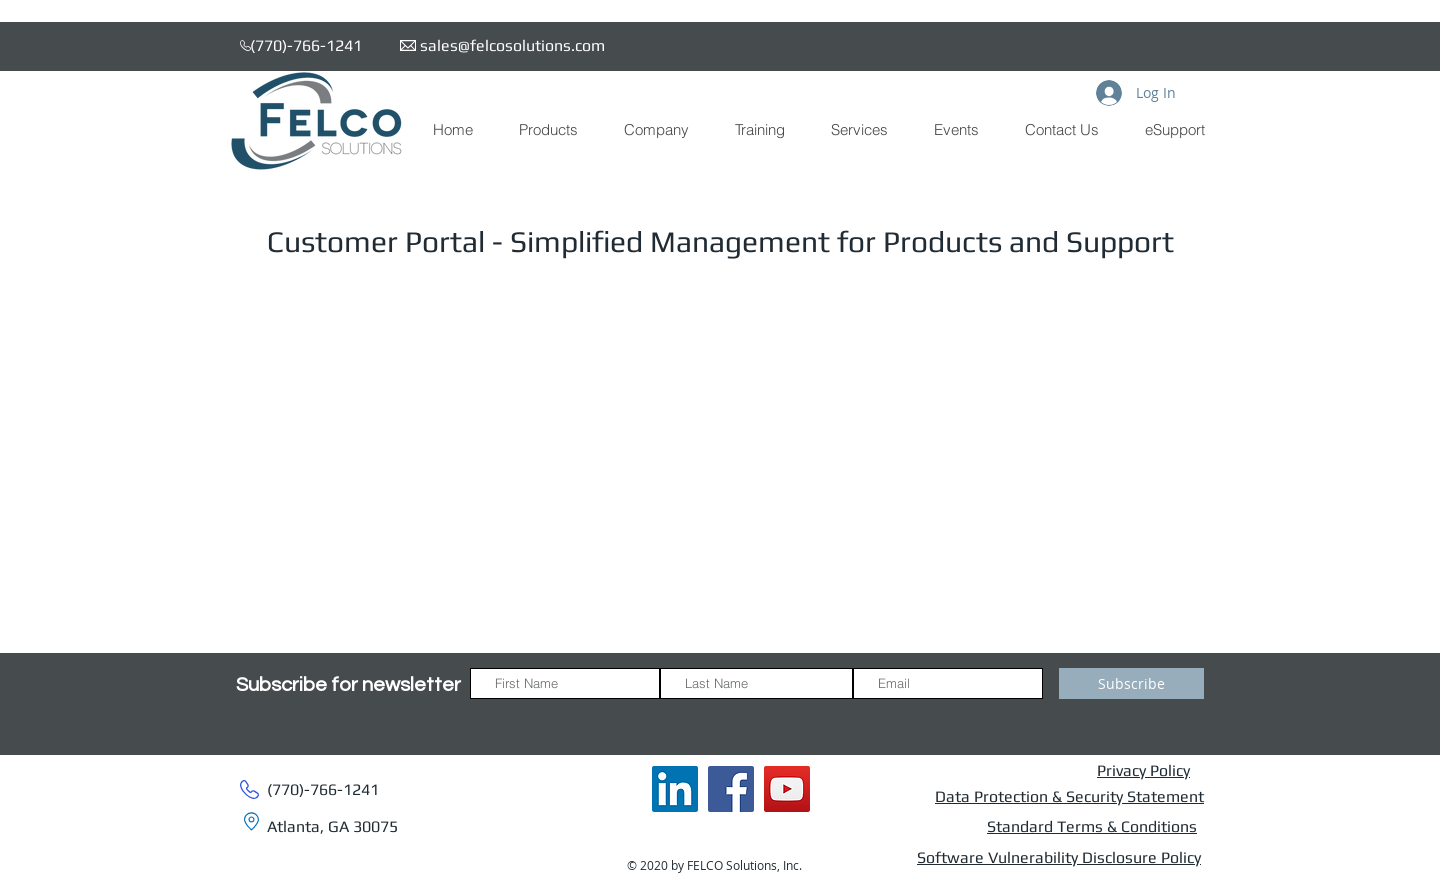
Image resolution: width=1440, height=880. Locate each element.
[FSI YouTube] (787, 789)
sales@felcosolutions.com (512, 45)
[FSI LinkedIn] (675, 789)
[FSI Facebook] (731, 789)
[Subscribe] (1131, 683)
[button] (547, 129)
